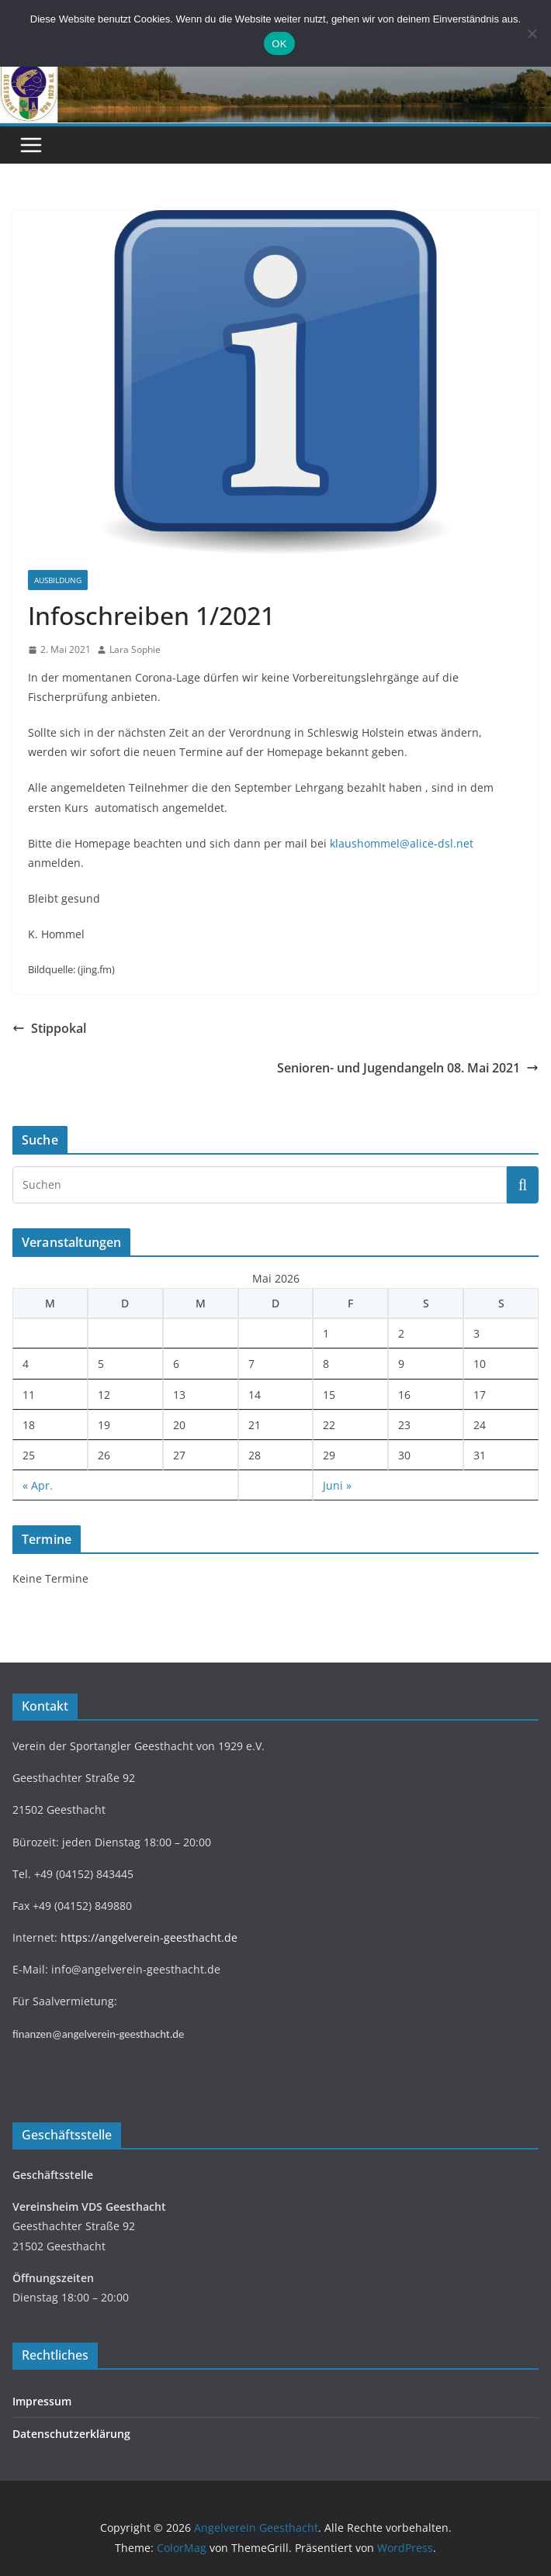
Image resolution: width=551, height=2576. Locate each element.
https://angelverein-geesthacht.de (149, 1937)
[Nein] (531, 33)
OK (279, 44)
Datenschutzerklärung (71, 2433)
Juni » (337, 1485)
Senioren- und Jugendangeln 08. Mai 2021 (408, 1067)
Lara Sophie (135, 649)
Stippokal (49, 1028)
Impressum (41, 2401)
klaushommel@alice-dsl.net (401, 843)
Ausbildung (57, 580)
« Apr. (38, 1485)
